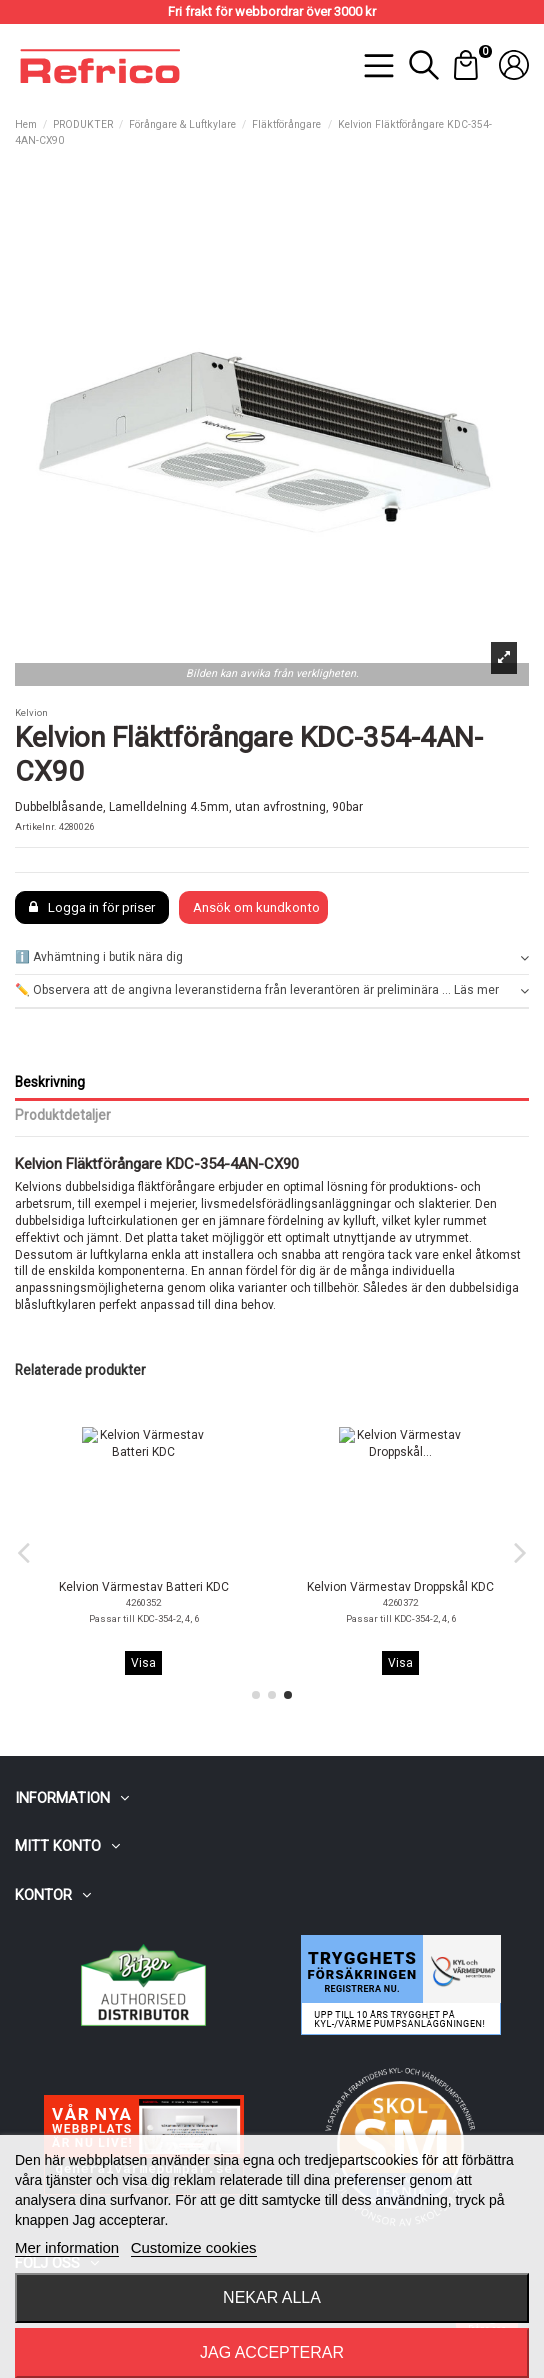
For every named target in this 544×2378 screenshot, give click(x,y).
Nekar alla (272, 2297)
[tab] (272, 958)
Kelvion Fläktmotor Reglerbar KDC (401, 1587)
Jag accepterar (272, 2352)
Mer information (67, 2247)
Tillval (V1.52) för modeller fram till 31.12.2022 (400, 1618)
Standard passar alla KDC (144, 1618)
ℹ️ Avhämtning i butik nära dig (272, 957)
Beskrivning (50, 1082)
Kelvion (31, 712)
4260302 (400, 1602)
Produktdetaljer (63, 1115)
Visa (143, 1663)
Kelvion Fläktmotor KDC (144, 1587)
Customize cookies (194, 2247)
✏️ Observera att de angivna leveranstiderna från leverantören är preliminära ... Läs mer (272, 990)
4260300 (143, 1602)
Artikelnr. (36, 826)
